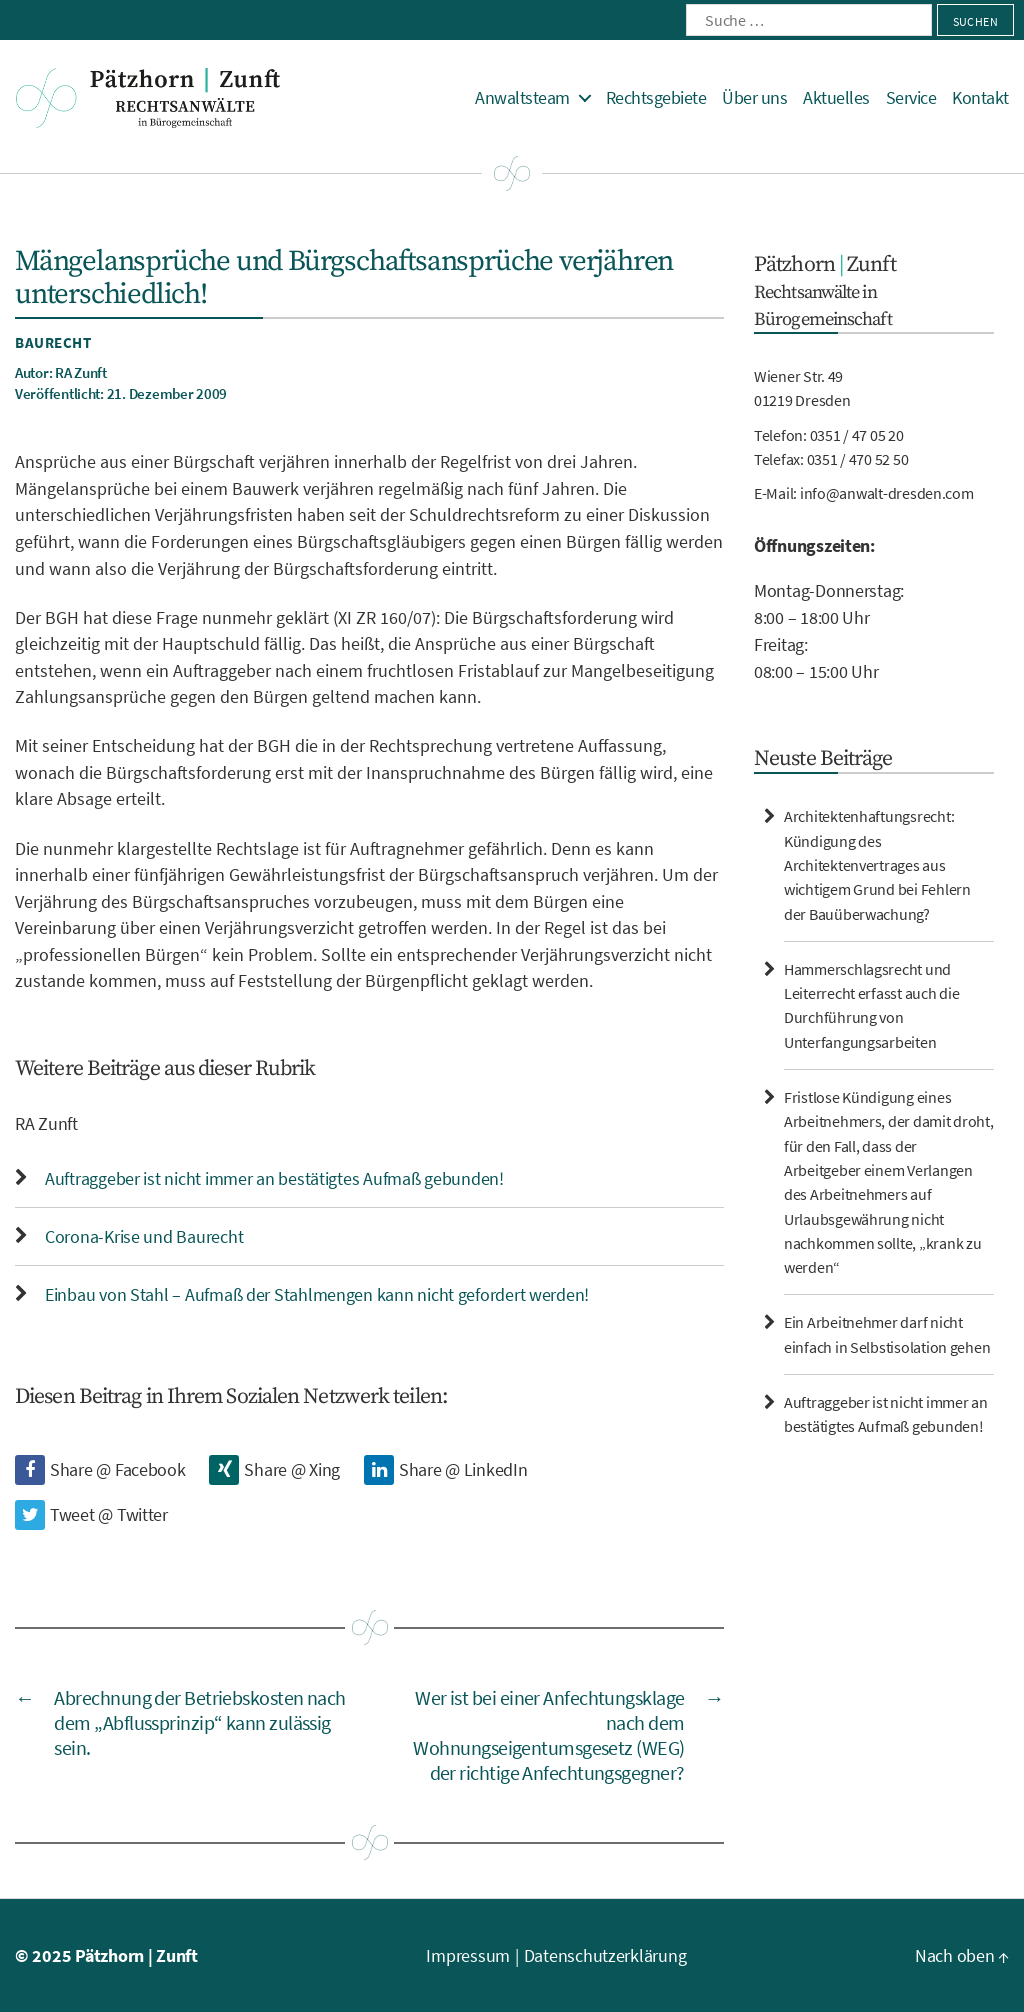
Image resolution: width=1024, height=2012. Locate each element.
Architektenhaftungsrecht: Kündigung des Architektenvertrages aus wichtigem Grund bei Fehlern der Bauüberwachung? (877, 864)
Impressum (468, 1955)
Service (911, 98)
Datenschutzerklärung (605, 1955)
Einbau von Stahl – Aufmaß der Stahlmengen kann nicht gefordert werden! (317, 1294)
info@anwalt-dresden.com (887, 493)
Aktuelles (836, 98)
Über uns (754, 98)
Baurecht (53, 342)
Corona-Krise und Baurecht (144, 1236)
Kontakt (980, 98)
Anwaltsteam (522, 98)
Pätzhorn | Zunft (136, 1955)
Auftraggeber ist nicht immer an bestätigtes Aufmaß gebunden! (274, 1178)
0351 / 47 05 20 (857, 435)
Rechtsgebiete (656, 98)
